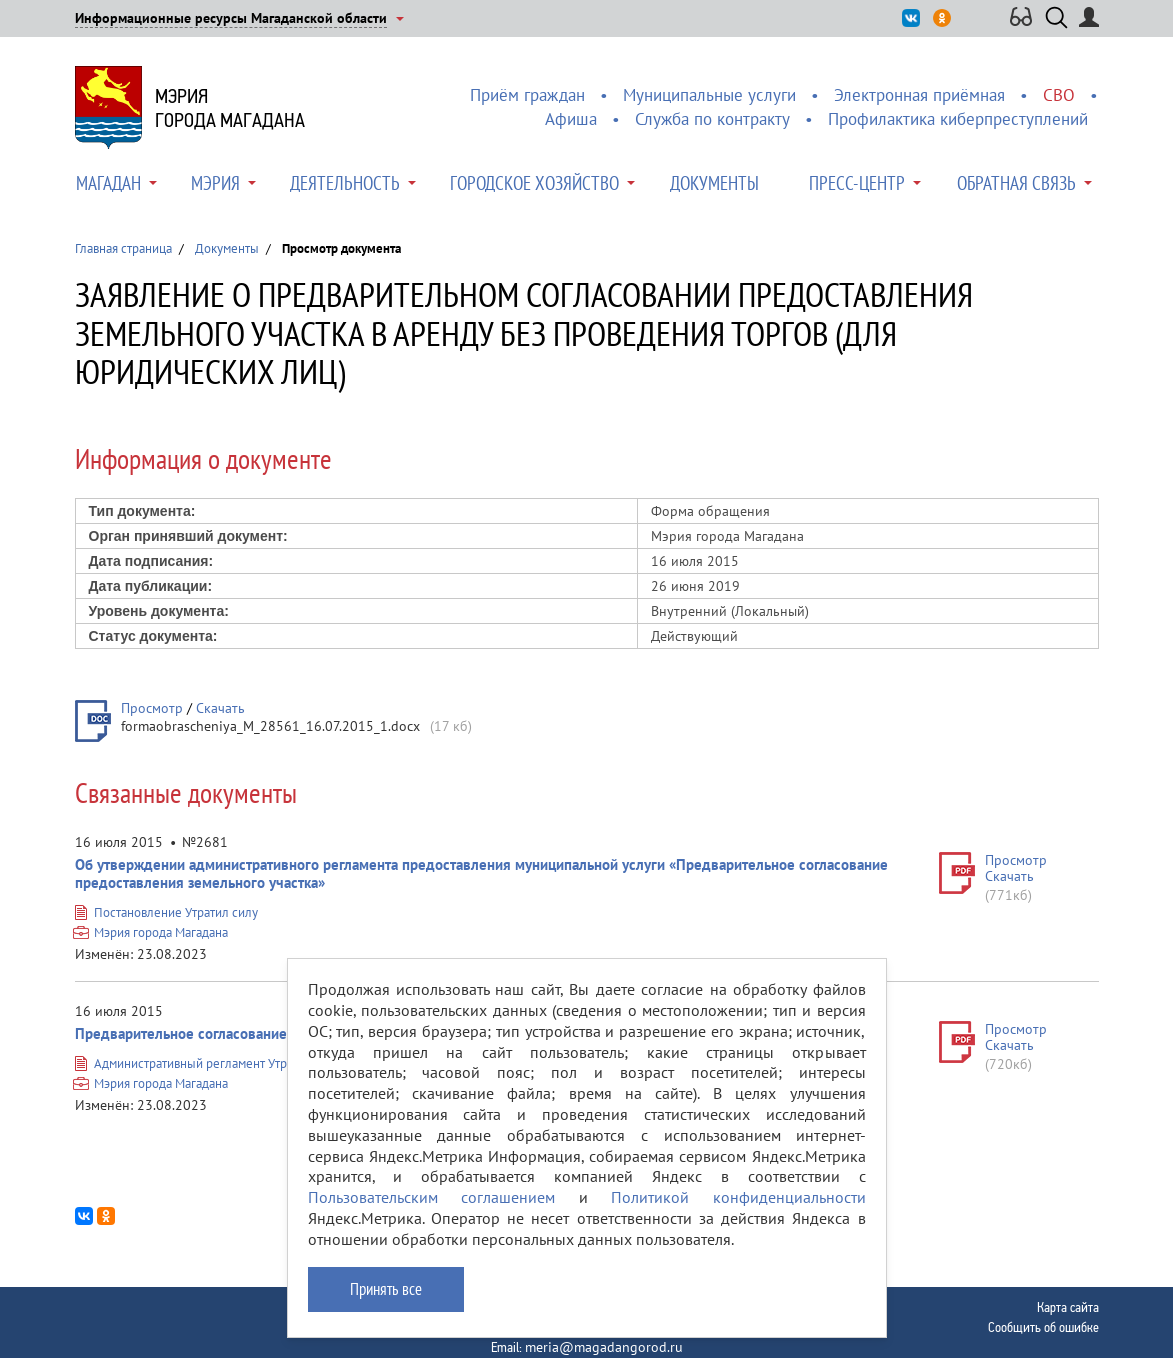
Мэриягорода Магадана (230, 108)
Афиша (571, 119)
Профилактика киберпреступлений (958, 119)
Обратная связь (1016, 183)
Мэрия (215, 183)
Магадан (108, 183)
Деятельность (345, 183)
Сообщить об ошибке (1043, 1327)
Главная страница (123, 248)
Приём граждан (527, 95)
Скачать (220, 708)
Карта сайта (1068, 1307)
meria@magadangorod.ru (604, 1347)
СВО (1059, 95)
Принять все (386, 1289)
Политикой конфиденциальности (738, 1197)
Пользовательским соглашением (432, 1197)
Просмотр (152, 708)
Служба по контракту (712, 119)
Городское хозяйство (534, 183)
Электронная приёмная (919, 95)
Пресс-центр (857, 183)
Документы (714, 183)
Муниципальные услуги (709, 95)
